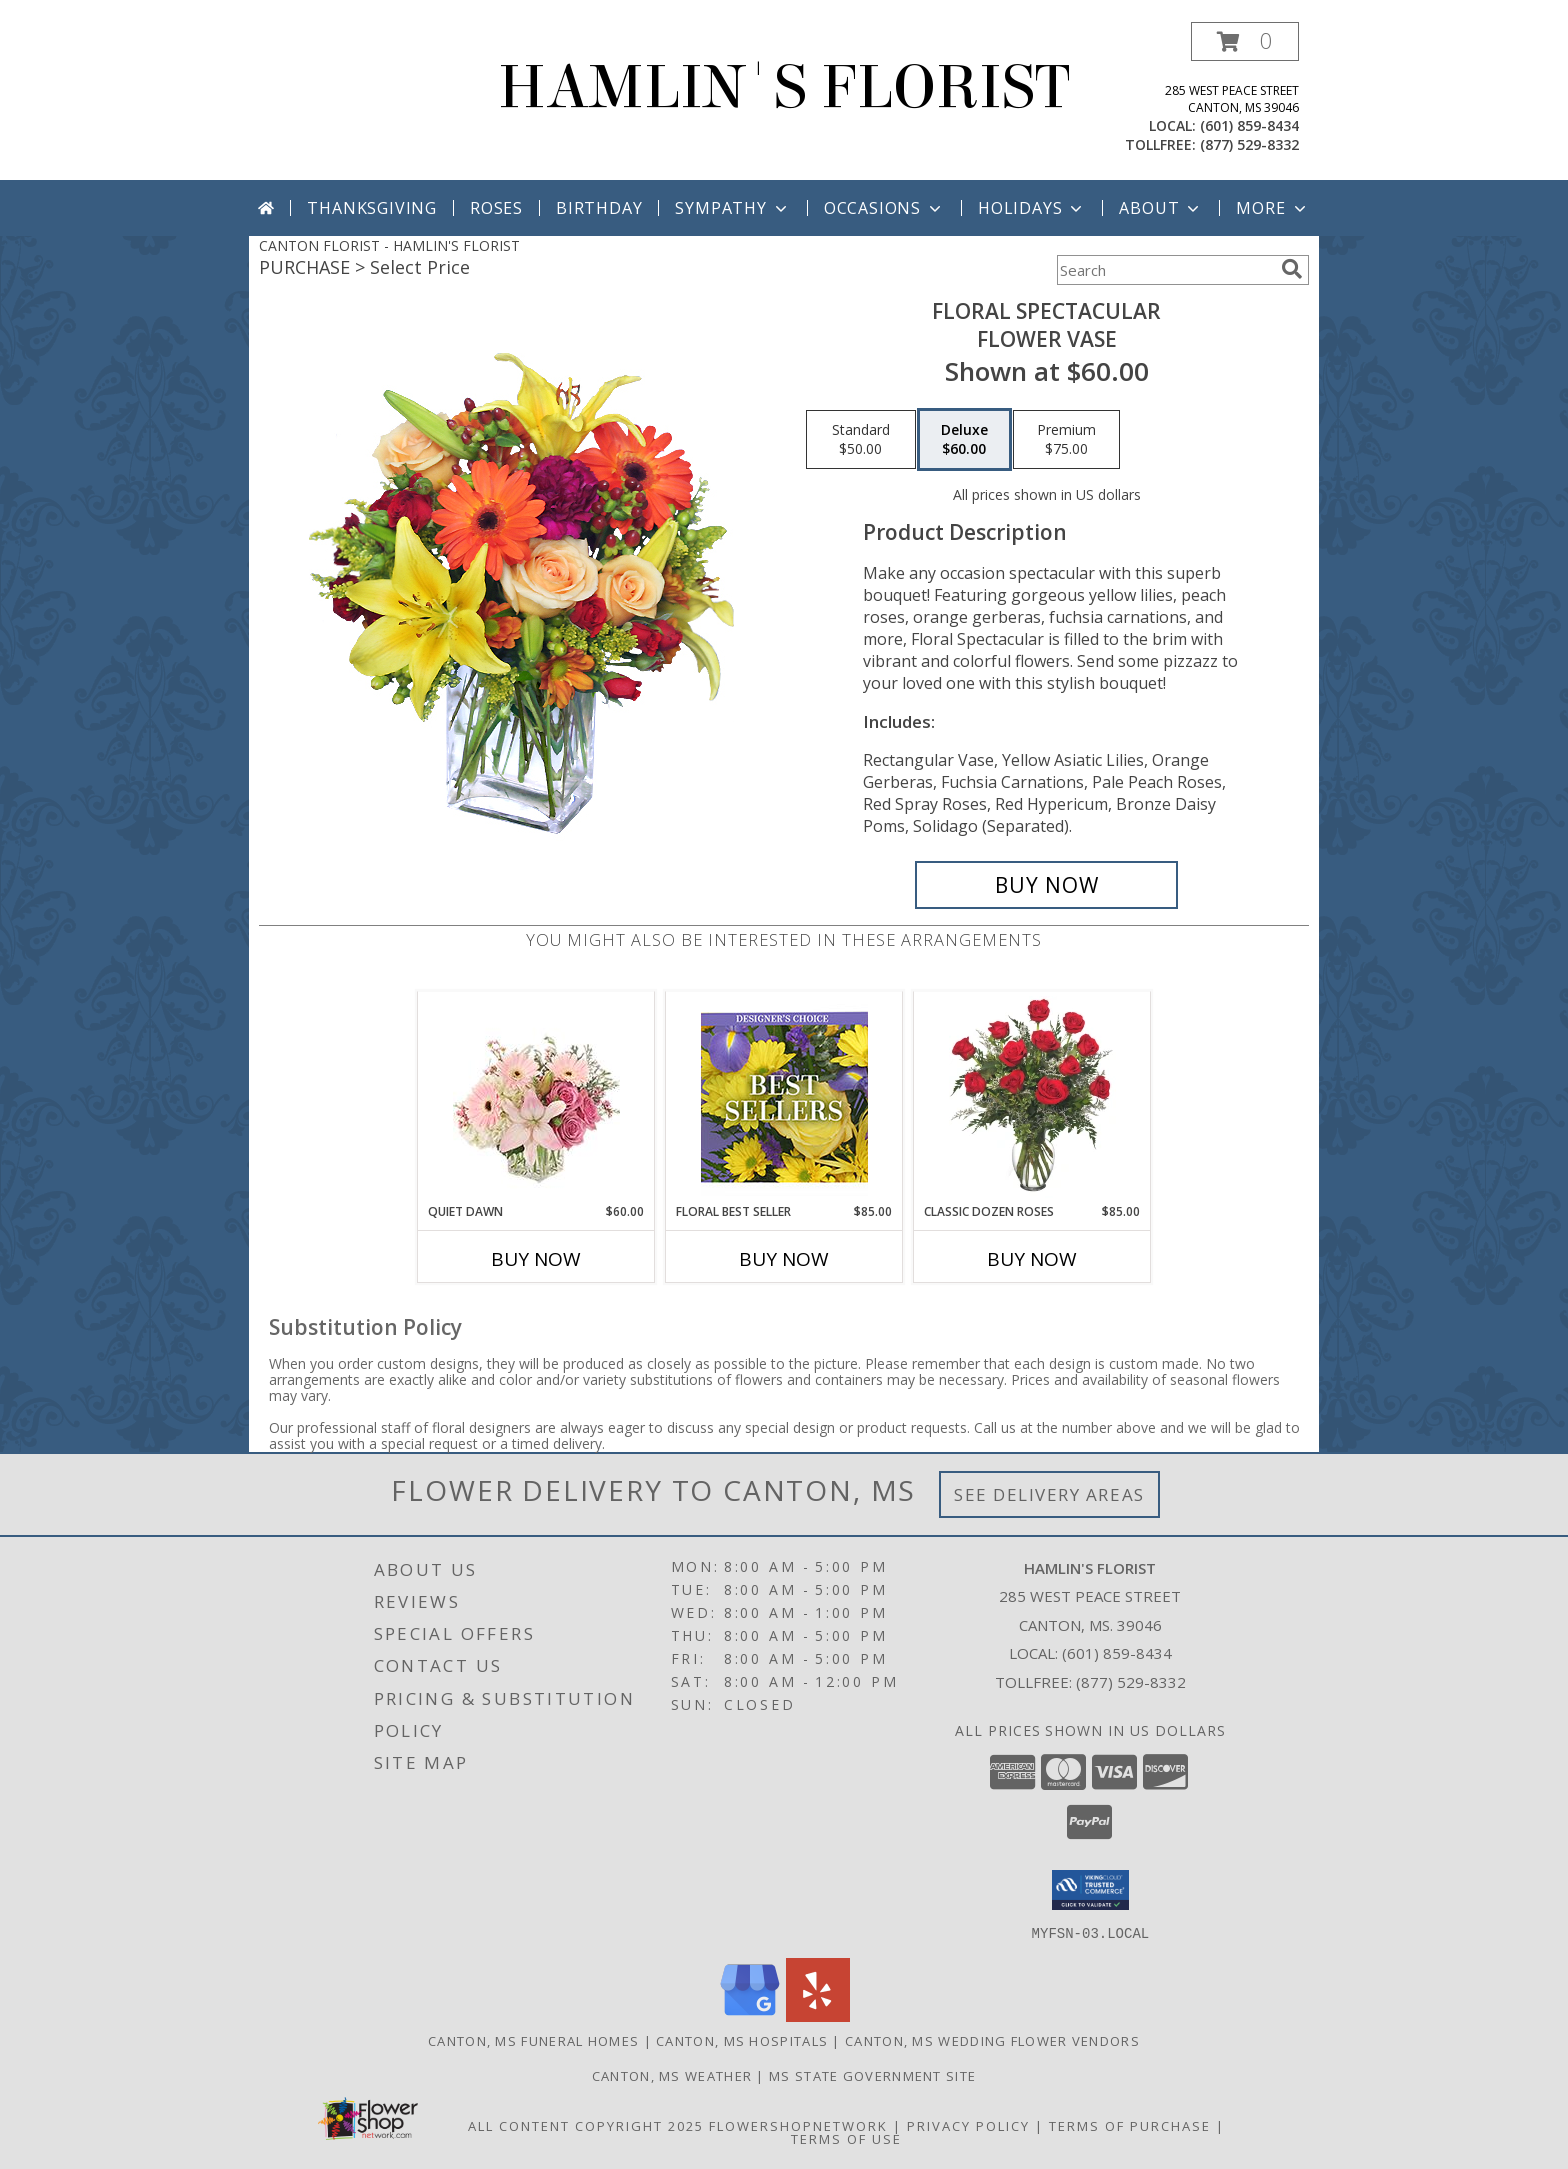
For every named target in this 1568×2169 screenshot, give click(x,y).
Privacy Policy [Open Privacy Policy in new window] (968, 2125)
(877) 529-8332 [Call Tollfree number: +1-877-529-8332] (1131, 1682)
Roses (496, 208)
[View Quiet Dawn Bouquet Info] (536, 1097)
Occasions (884, 208)
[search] (1292, 269)
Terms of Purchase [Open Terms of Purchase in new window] (1130, 2125)
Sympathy (732, 208)
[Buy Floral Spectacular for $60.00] (1046, 885)
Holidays (1032, 208)
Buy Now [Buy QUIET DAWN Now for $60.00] (536, 1259)
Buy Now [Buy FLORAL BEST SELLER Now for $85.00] (784, 1259)
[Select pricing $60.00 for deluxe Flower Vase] (964, 440)
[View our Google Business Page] (750, 2015)
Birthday (599, 208)
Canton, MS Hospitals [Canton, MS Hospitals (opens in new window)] (742, 2040)
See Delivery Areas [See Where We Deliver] (1049, 1494)
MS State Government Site (872, 2075)
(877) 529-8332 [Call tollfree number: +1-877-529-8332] (1249, 144)
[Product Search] (1165, 270)
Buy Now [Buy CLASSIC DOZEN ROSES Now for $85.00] (1032, 1259)
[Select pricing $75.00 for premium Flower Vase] (1066, 440)
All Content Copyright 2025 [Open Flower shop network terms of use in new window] (586, 2125)
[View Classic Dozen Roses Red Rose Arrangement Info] (1032, 1097)
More (1272, 208)
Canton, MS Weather (672, 2075)
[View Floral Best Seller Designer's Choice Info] (784, 1097)
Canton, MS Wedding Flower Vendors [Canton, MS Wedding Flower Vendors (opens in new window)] (992, 2040)
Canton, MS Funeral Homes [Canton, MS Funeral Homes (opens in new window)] (533, 2040)
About (1161, 208)
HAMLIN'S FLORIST (784, 87)
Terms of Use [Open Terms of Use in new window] (846, 2138)
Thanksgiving (372, 208)
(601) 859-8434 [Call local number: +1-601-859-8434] (1249, 125)
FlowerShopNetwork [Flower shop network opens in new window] (798, 2125)
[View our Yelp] (818, 2015)
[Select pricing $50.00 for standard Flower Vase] (861, 440)
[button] (1245, 41)
